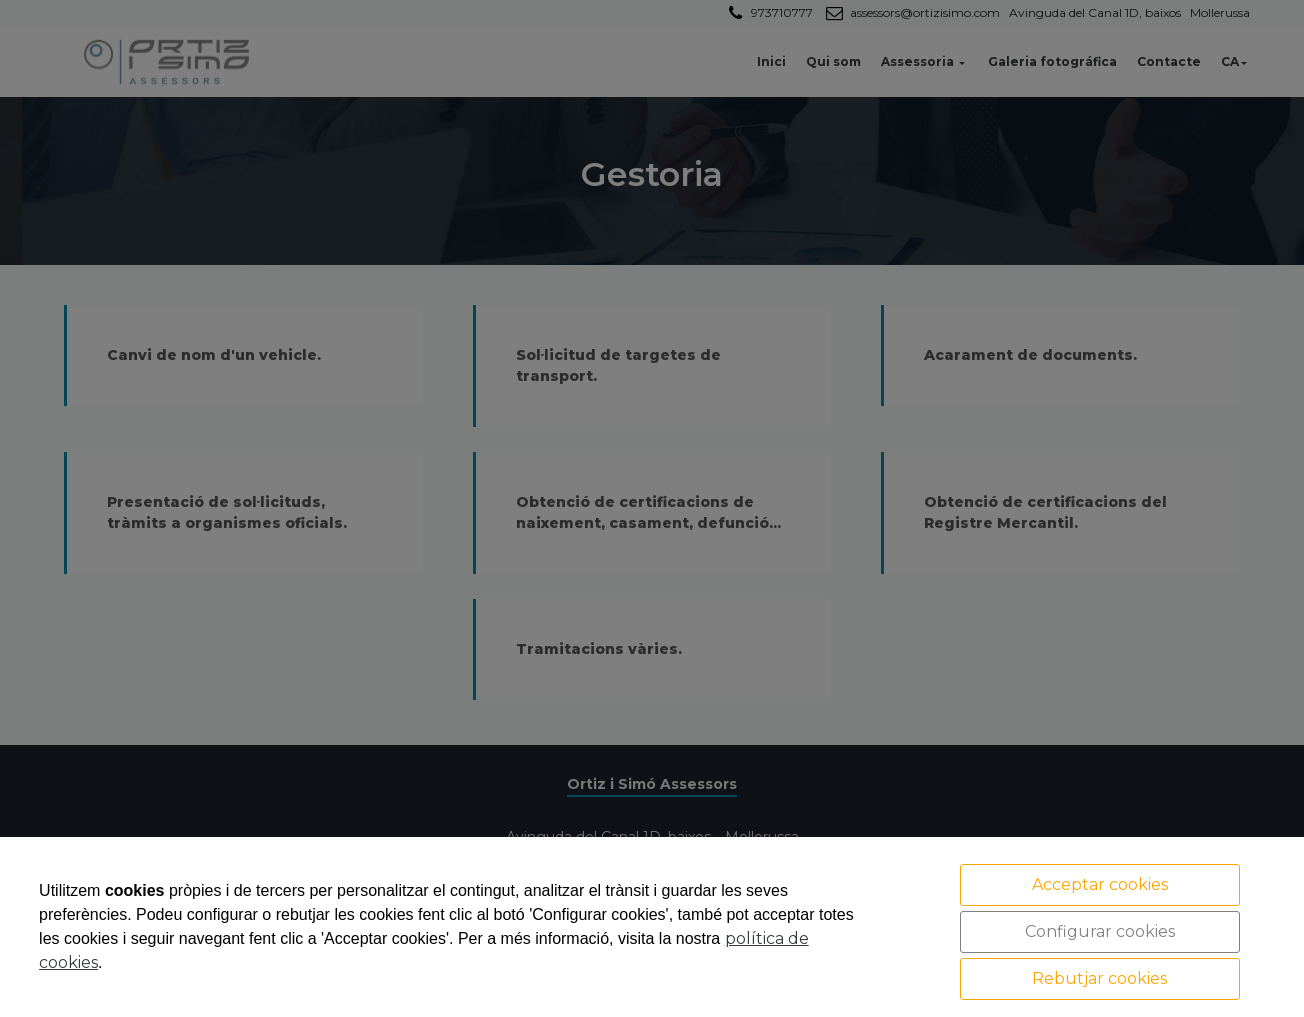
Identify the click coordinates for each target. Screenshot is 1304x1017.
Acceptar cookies (1100, 884)
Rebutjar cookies (1099, 978)
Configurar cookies (1100, 931)
